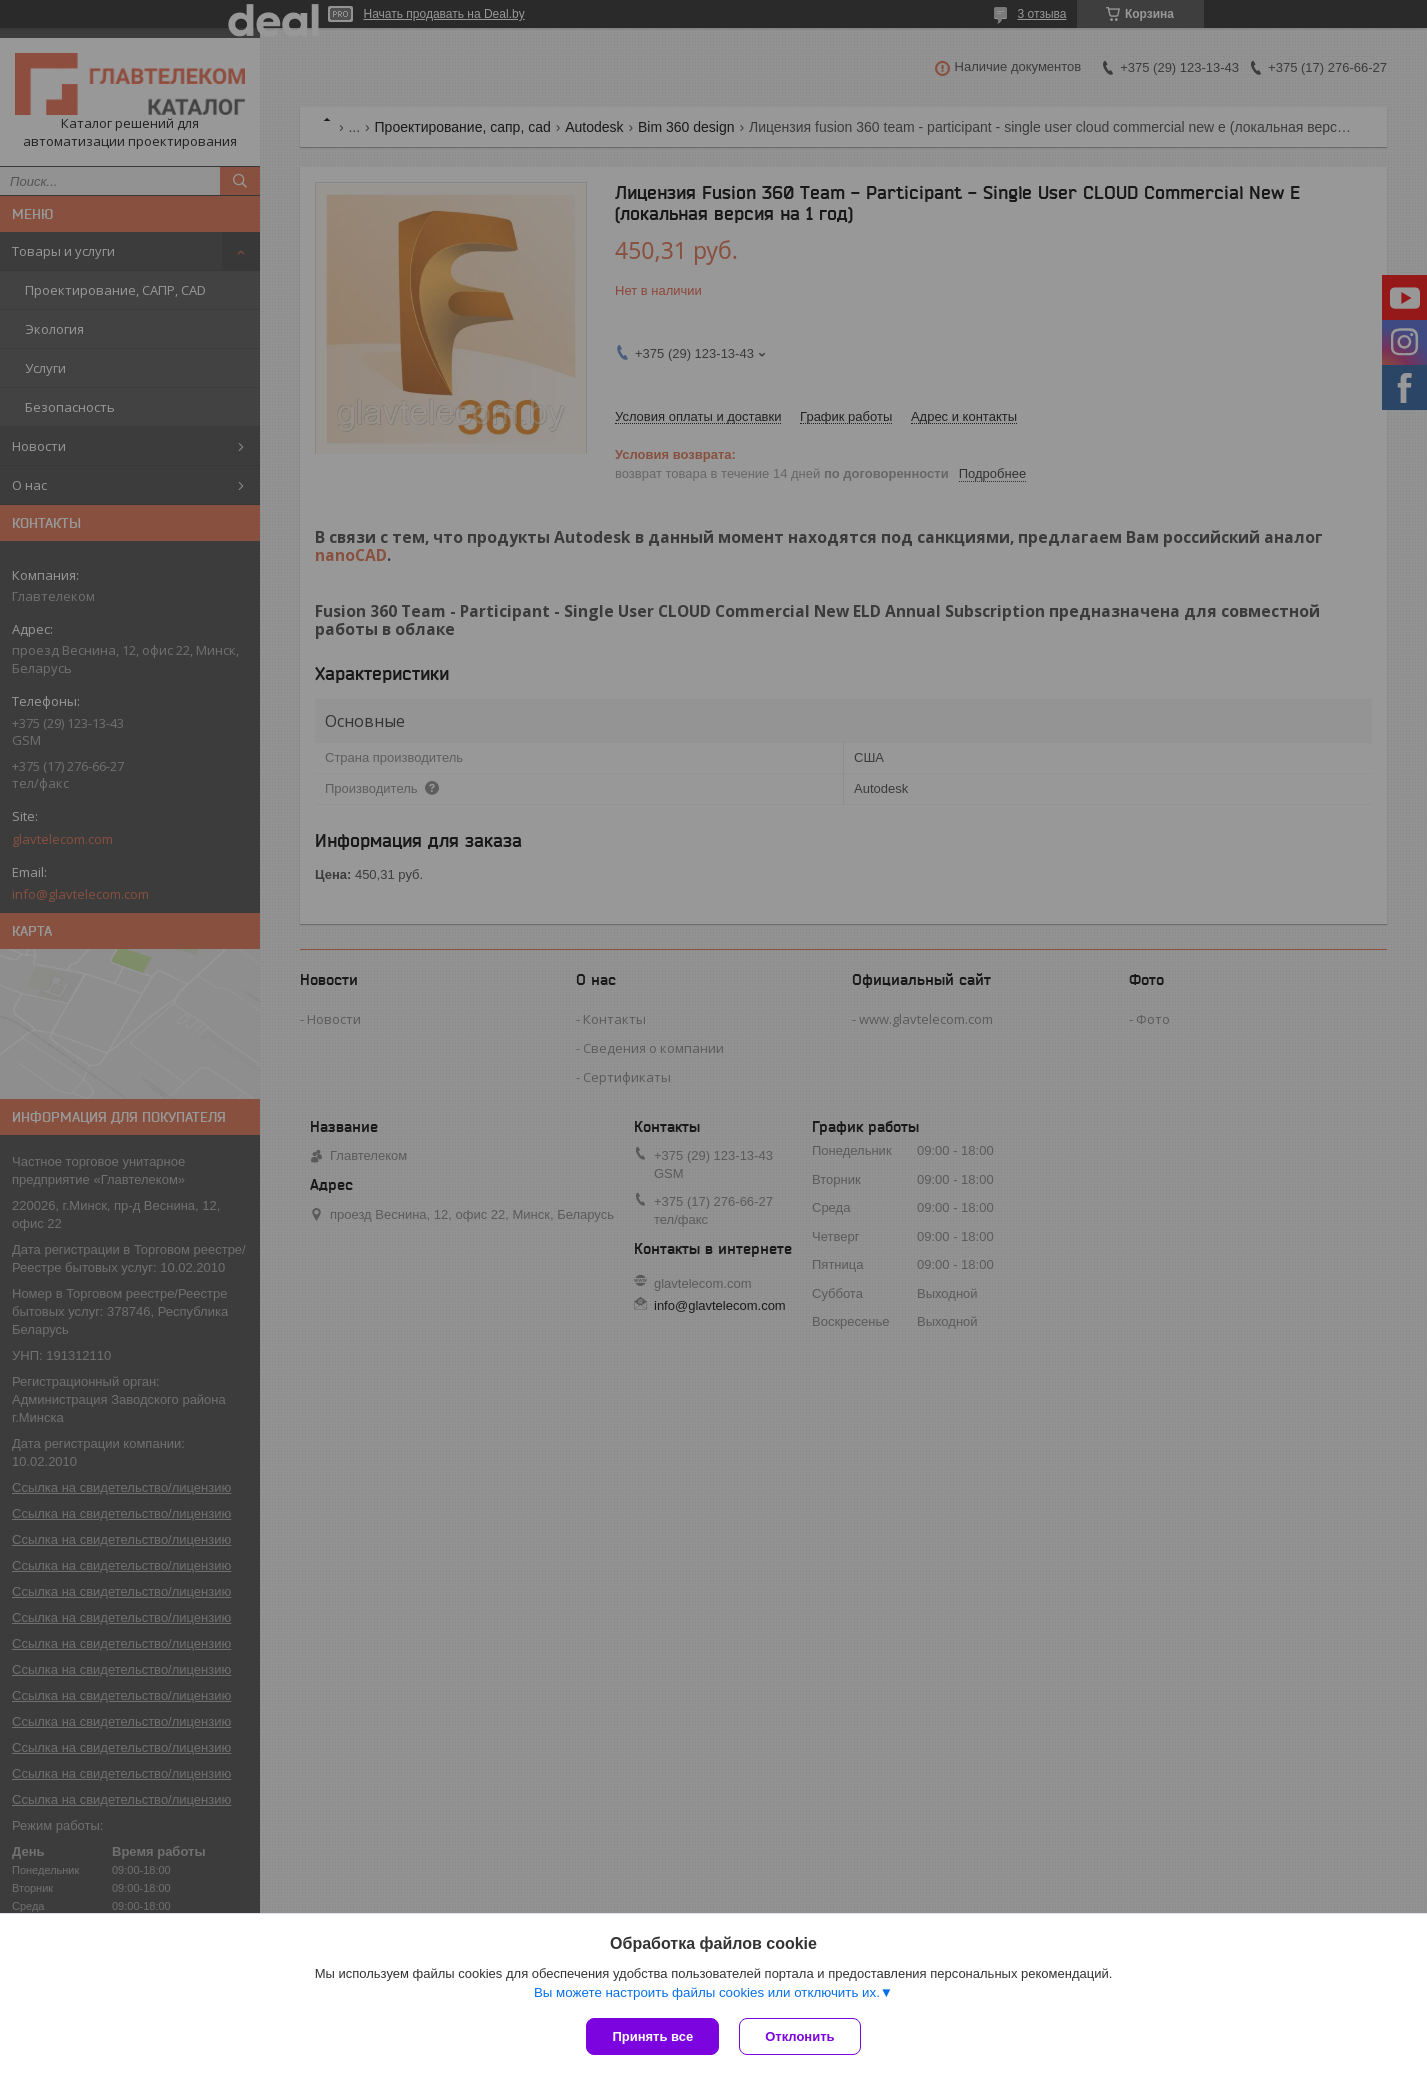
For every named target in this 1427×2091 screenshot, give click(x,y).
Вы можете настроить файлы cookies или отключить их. (707, 1992)
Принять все (652, 2036)
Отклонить (799, 2036)
